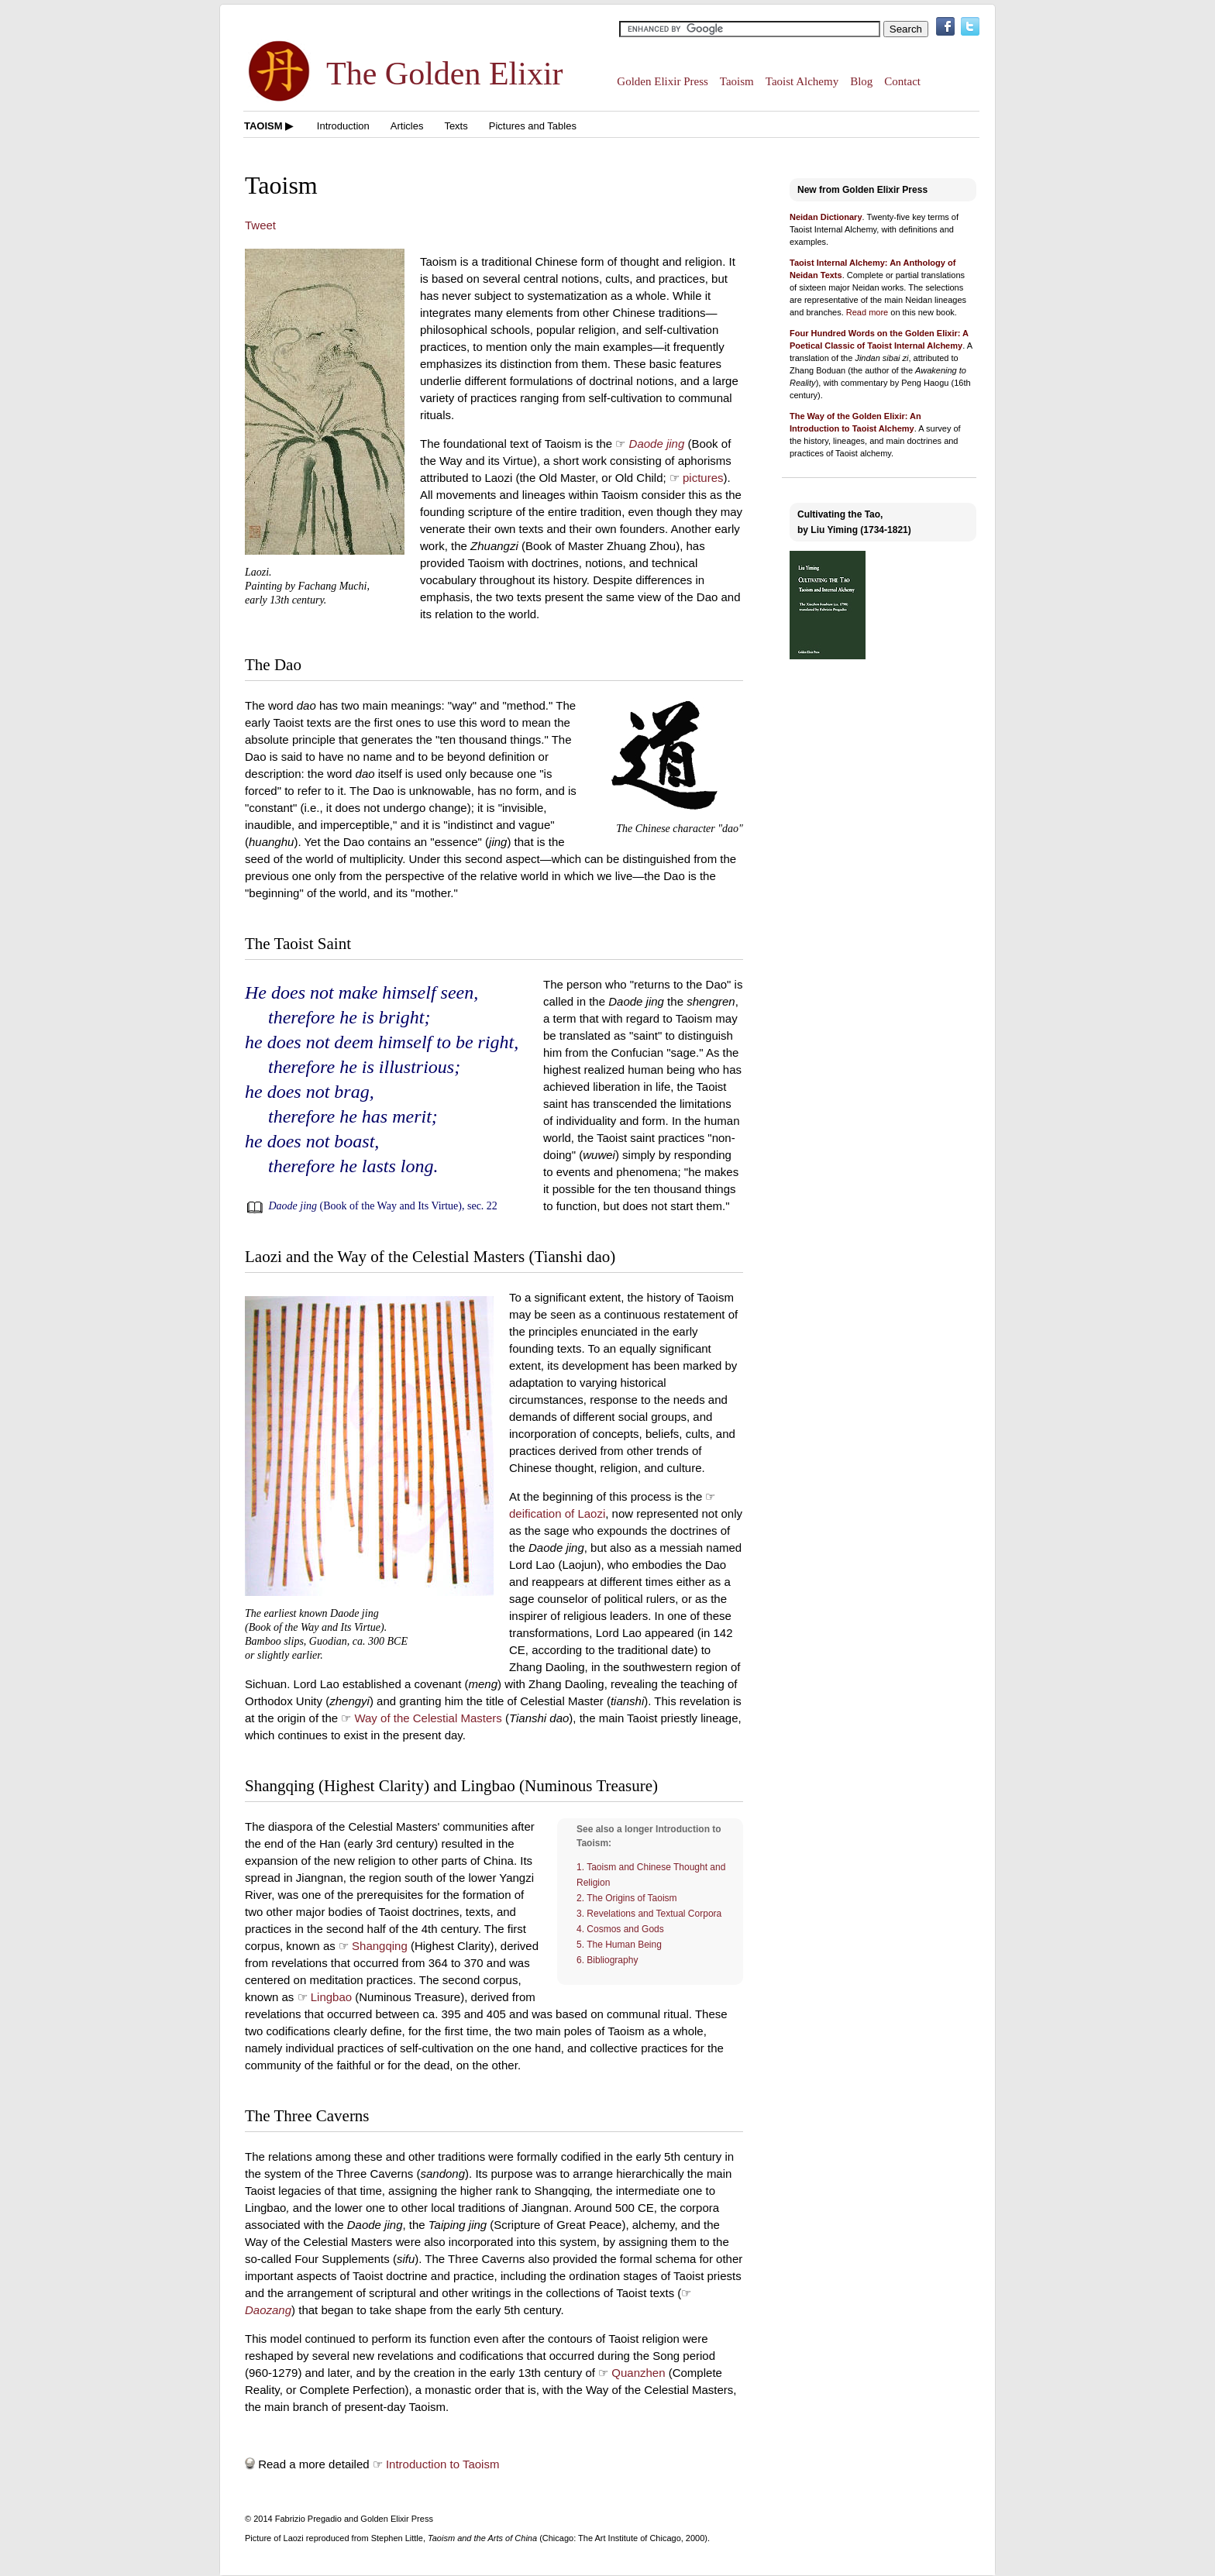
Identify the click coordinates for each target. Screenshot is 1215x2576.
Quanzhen (638, 2372)
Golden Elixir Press (662, 81)
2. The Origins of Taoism (627, 1898)
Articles (407, 126)
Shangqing (380, 1945)
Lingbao (331, 1996)
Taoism (737, 81)
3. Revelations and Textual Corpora (649, 1913)
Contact (902, 81)
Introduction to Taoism (442, 2464)
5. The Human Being (619, 1944)
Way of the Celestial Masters (427, 1718)
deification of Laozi (557, 1513)
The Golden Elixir (444, 73)
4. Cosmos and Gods (620, 1929)
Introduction (343, 126)
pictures (703, 477)
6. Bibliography (607, 1960)
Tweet (260, 225)
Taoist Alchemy (802, 81)
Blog (861, 81)
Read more (867, 312)
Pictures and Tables (533, 126)
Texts (455, 126)
